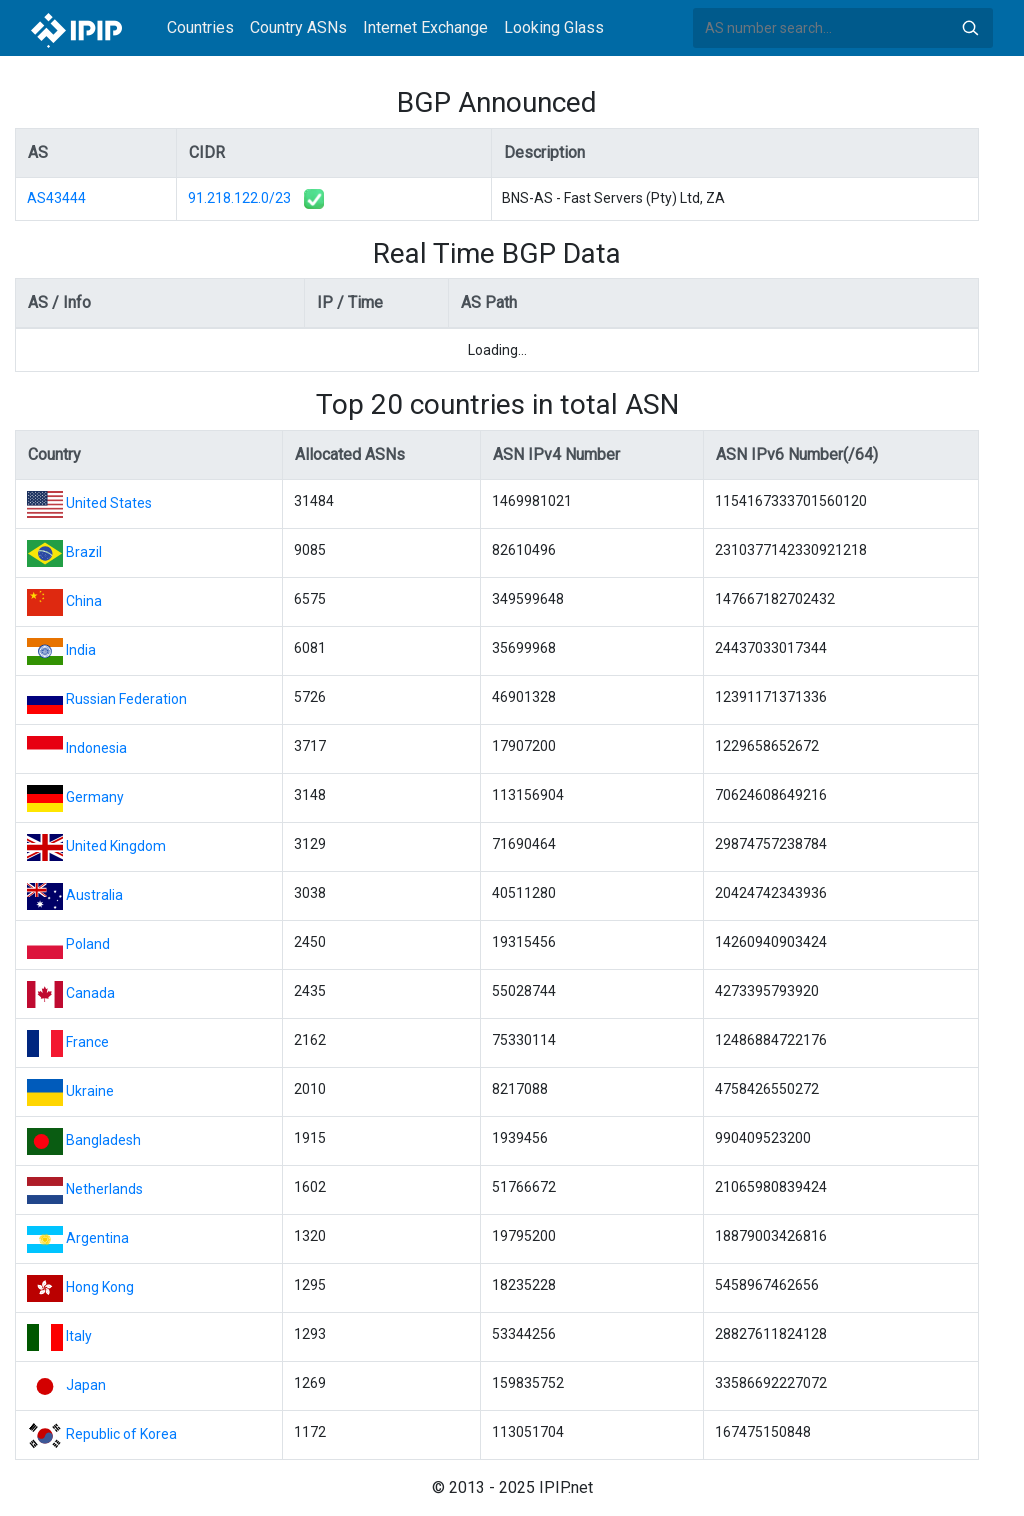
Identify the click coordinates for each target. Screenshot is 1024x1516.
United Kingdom (116, 846)
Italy (79, 1336)
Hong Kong (100, 1287)
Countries (200, 27)
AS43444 (56, 198)
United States (109, 503)
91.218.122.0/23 (239, 198)
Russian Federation (126, 699)
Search (970, 28)
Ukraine (90, 1091)
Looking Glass (554, 27)
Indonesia (96, 748)
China (84, 601)
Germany (95, 797)
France (87, 1042)
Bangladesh (103, 1140)
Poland (88, 944)
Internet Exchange (425, 27)
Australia (94, 895)
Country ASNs (298, 27)
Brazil (84, 552)
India (81, 650)
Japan (86, 1385)
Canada (90, 993)
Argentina (97, 1238)
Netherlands (104, 1189)
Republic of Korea (121, 1434)
